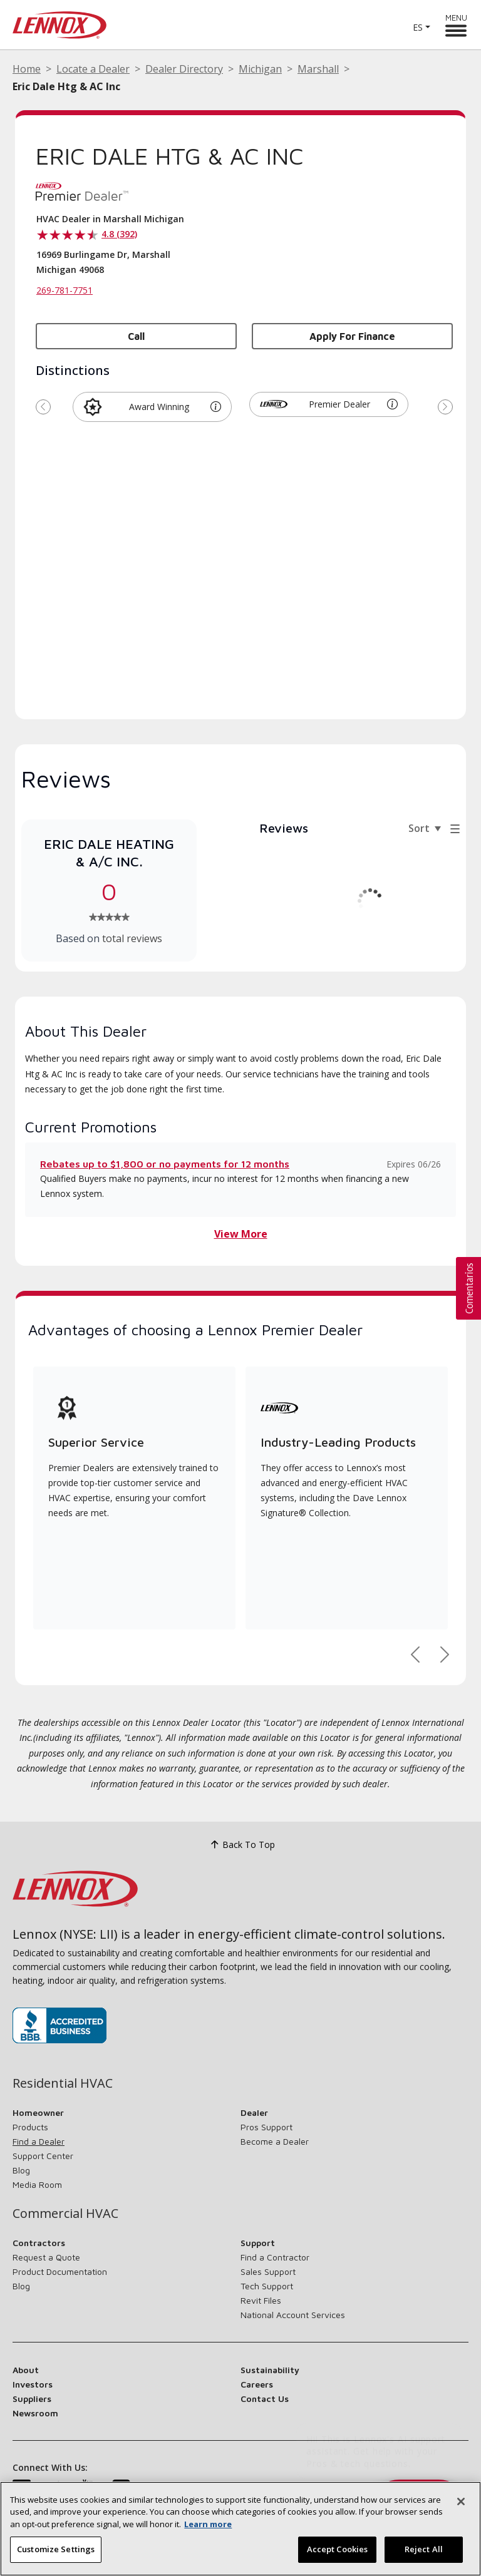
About (26, 2369)
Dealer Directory (184, 69)
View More (240, 1234)
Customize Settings (56, 2549)
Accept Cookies (337, 2549)
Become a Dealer (274, 2141)
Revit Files (260, 2300)
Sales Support (268, 2271)
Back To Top (241, 1844)
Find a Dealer (39, 2141)
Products (30, 2127)
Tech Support (266, 2286)
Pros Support (266, 2127)
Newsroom (35, 2413)
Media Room (37, 2184)
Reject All (424, 2549)
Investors (33, 2384)
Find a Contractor (274, 2257)
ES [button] (418, 27)
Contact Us (264, 2398)
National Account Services (292, 2314)
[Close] (461, 2501)
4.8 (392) (119, 234)
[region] (240, 2528)
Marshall (318, 69)
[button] (215, 407)
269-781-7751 (64, 290)
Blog (21, 2170)
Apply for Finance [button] (352, 336)
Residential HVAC (63, 2083)
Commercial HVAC (65, 2213)
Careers (256, 2384)
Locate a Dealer (93, 69)
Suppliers (32, 2398)
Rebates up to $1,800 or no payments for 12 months (164, 1163)
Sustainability (269, 2369)
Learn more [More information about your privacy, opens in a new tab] (208, 2524)
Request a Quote (46, 2257)
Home (27, 69)
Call (136, 336)
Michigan (260, 69)
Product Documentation (60, 2271)
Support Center (43, 2155)
